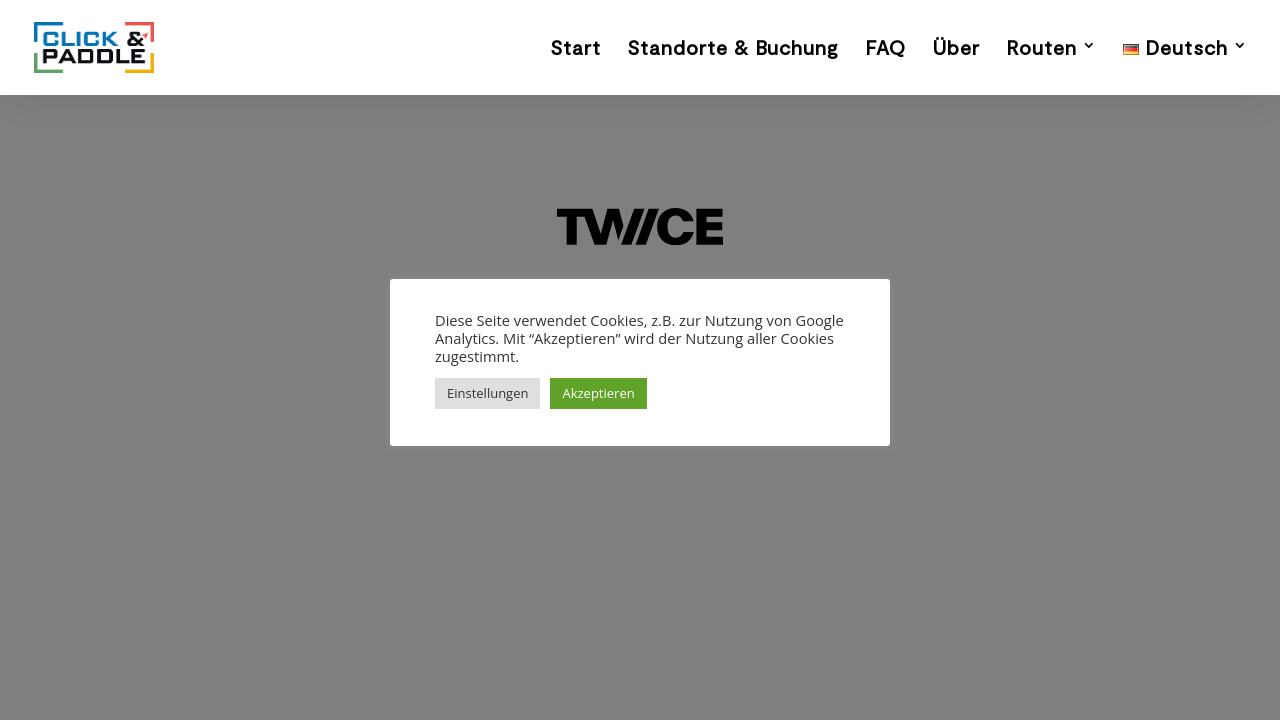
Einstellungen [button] (487, 393)
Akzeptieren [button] (598, 393)
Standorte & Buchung (733, 49)
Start (575, 49)
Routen (1041, 49)
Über (956, 49)
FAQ (885, 49)
